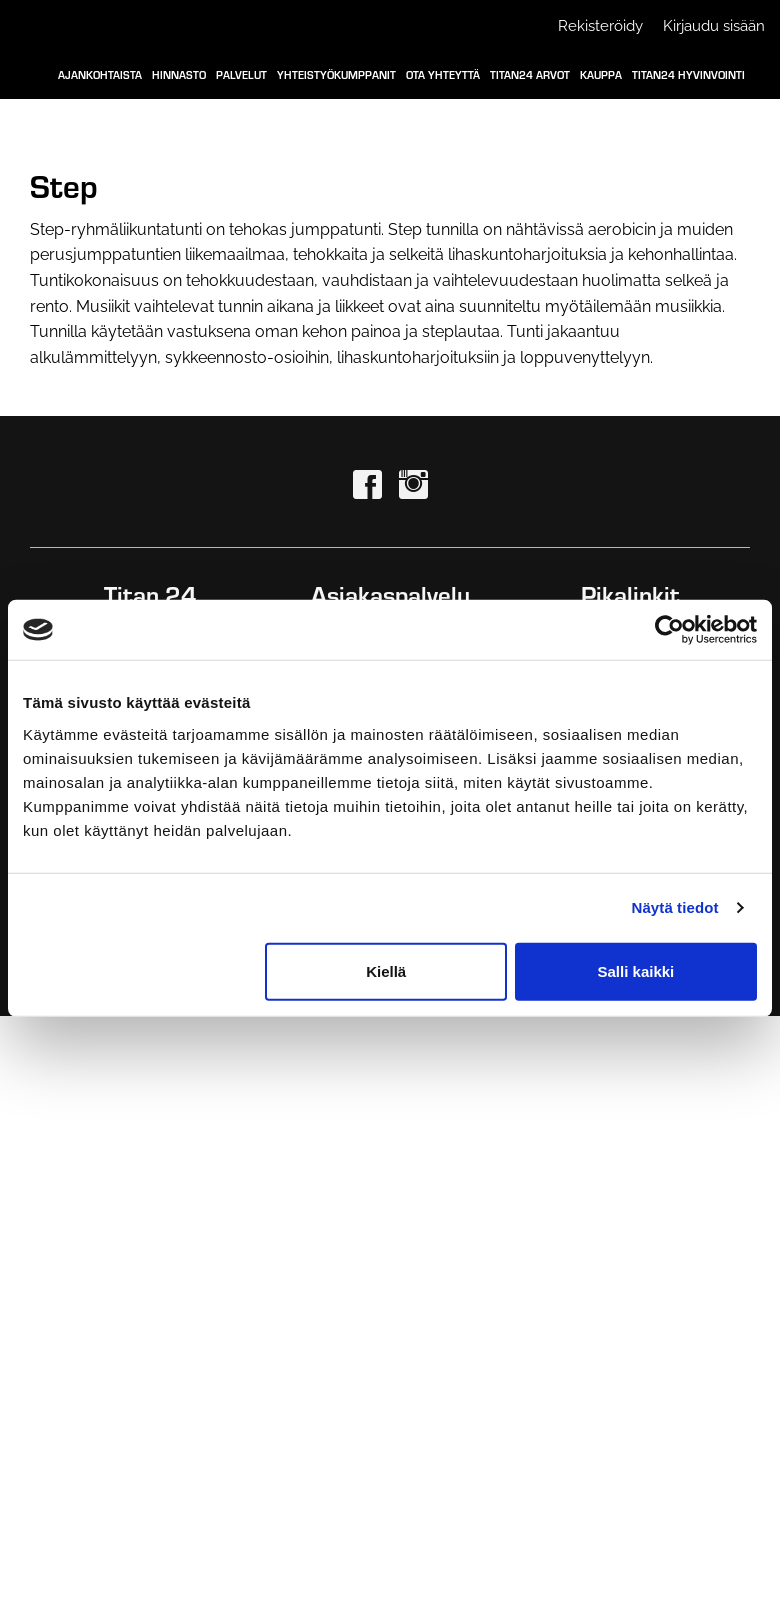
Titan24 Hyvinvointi (688, 74)
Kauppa (601, 74)
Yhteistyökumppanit (336, 74)
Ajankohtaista (100, 74)
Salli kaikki (636, 970)
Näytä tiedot (675, 907)
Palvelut (241, 74)
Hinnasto (179, 74)
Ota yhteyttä (443, 74)
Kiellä (386, 970)
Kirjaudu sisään (714, 26)
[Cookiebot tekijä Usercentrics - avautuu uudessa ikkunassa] (669, 630)
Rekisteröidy (600, 26)
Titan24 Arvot (530, 74)
